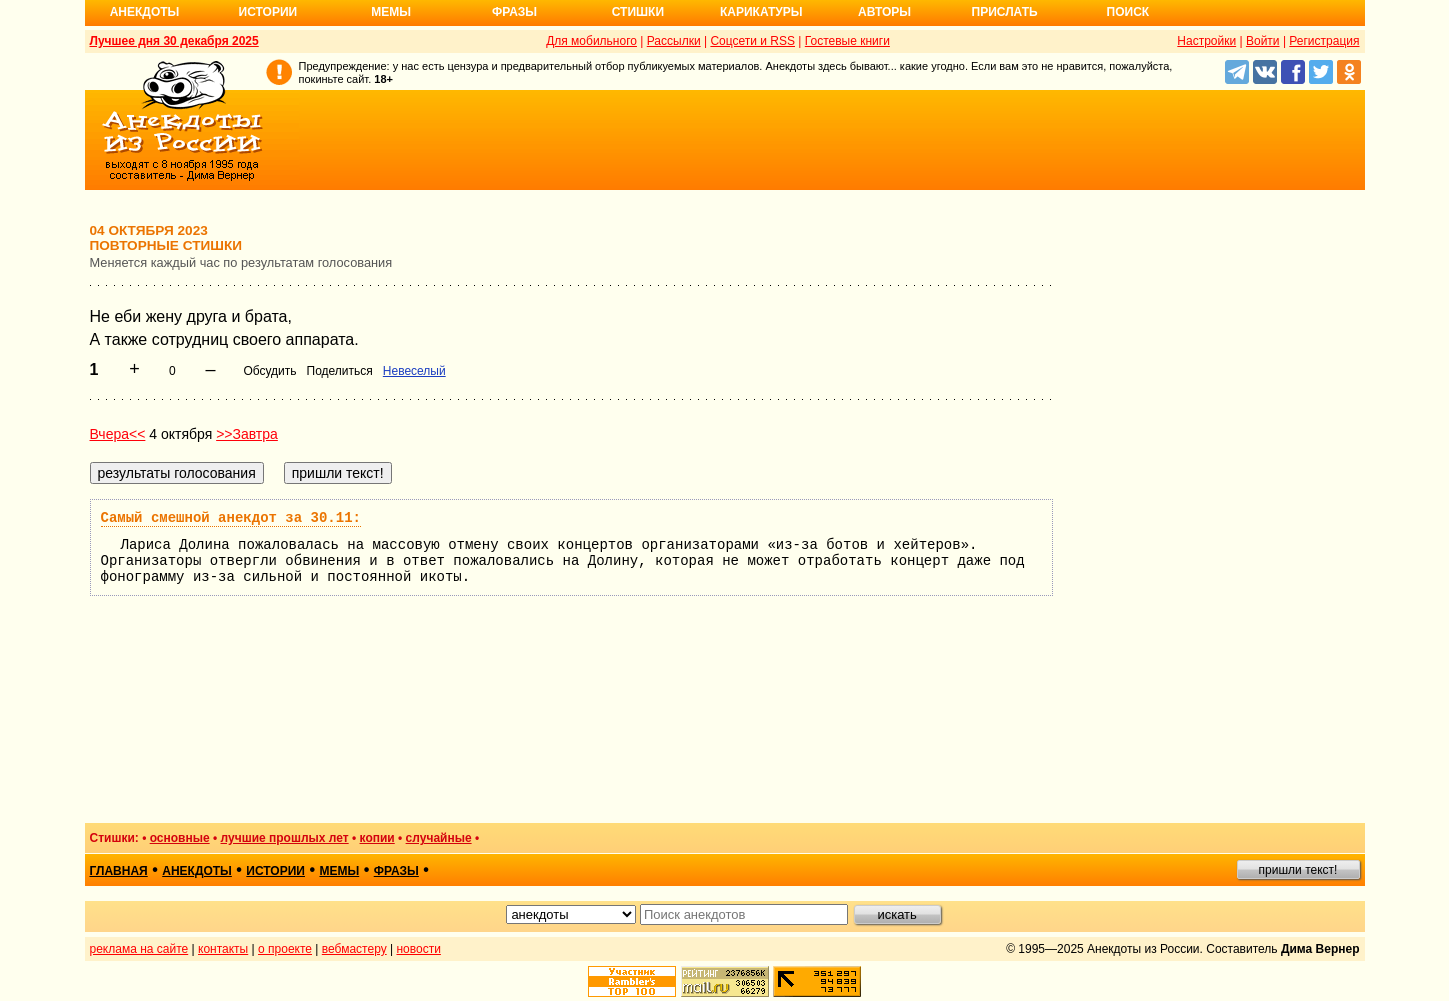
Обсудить (269, 371)
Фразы (514, 12)
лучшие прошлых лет (285, 838)
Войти (1263, 41)
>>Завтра (247, 434)
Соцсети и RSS (752, 41)
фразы (396, 871)
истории (275, 871)
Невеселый (414, 371)
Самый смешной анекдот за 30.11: (231, 518)
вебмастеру (354, 949)
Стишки (638, 12)
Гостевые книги (847, 41)
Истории (268, 12)
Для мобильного (591, 41)
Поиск (1128, 12)
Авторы (884, 12)
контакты (223, 949)
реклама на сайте (139, 949)
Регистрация (1324, 41)
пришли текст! (1298, 870)
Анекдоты (145, 12)
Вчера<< (118, 434)
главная (119, 871)
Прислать (1005, 12)
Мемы (391, 12)
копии (377, 838)
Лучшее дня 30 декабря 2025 (174, 41)
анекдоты (197, 871)
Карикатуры (761, 12)
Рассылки (674, 41)
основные (180, 838)
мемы (339, 871)
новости (418, 949)
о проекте (285, 949)
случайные (439, 838)
